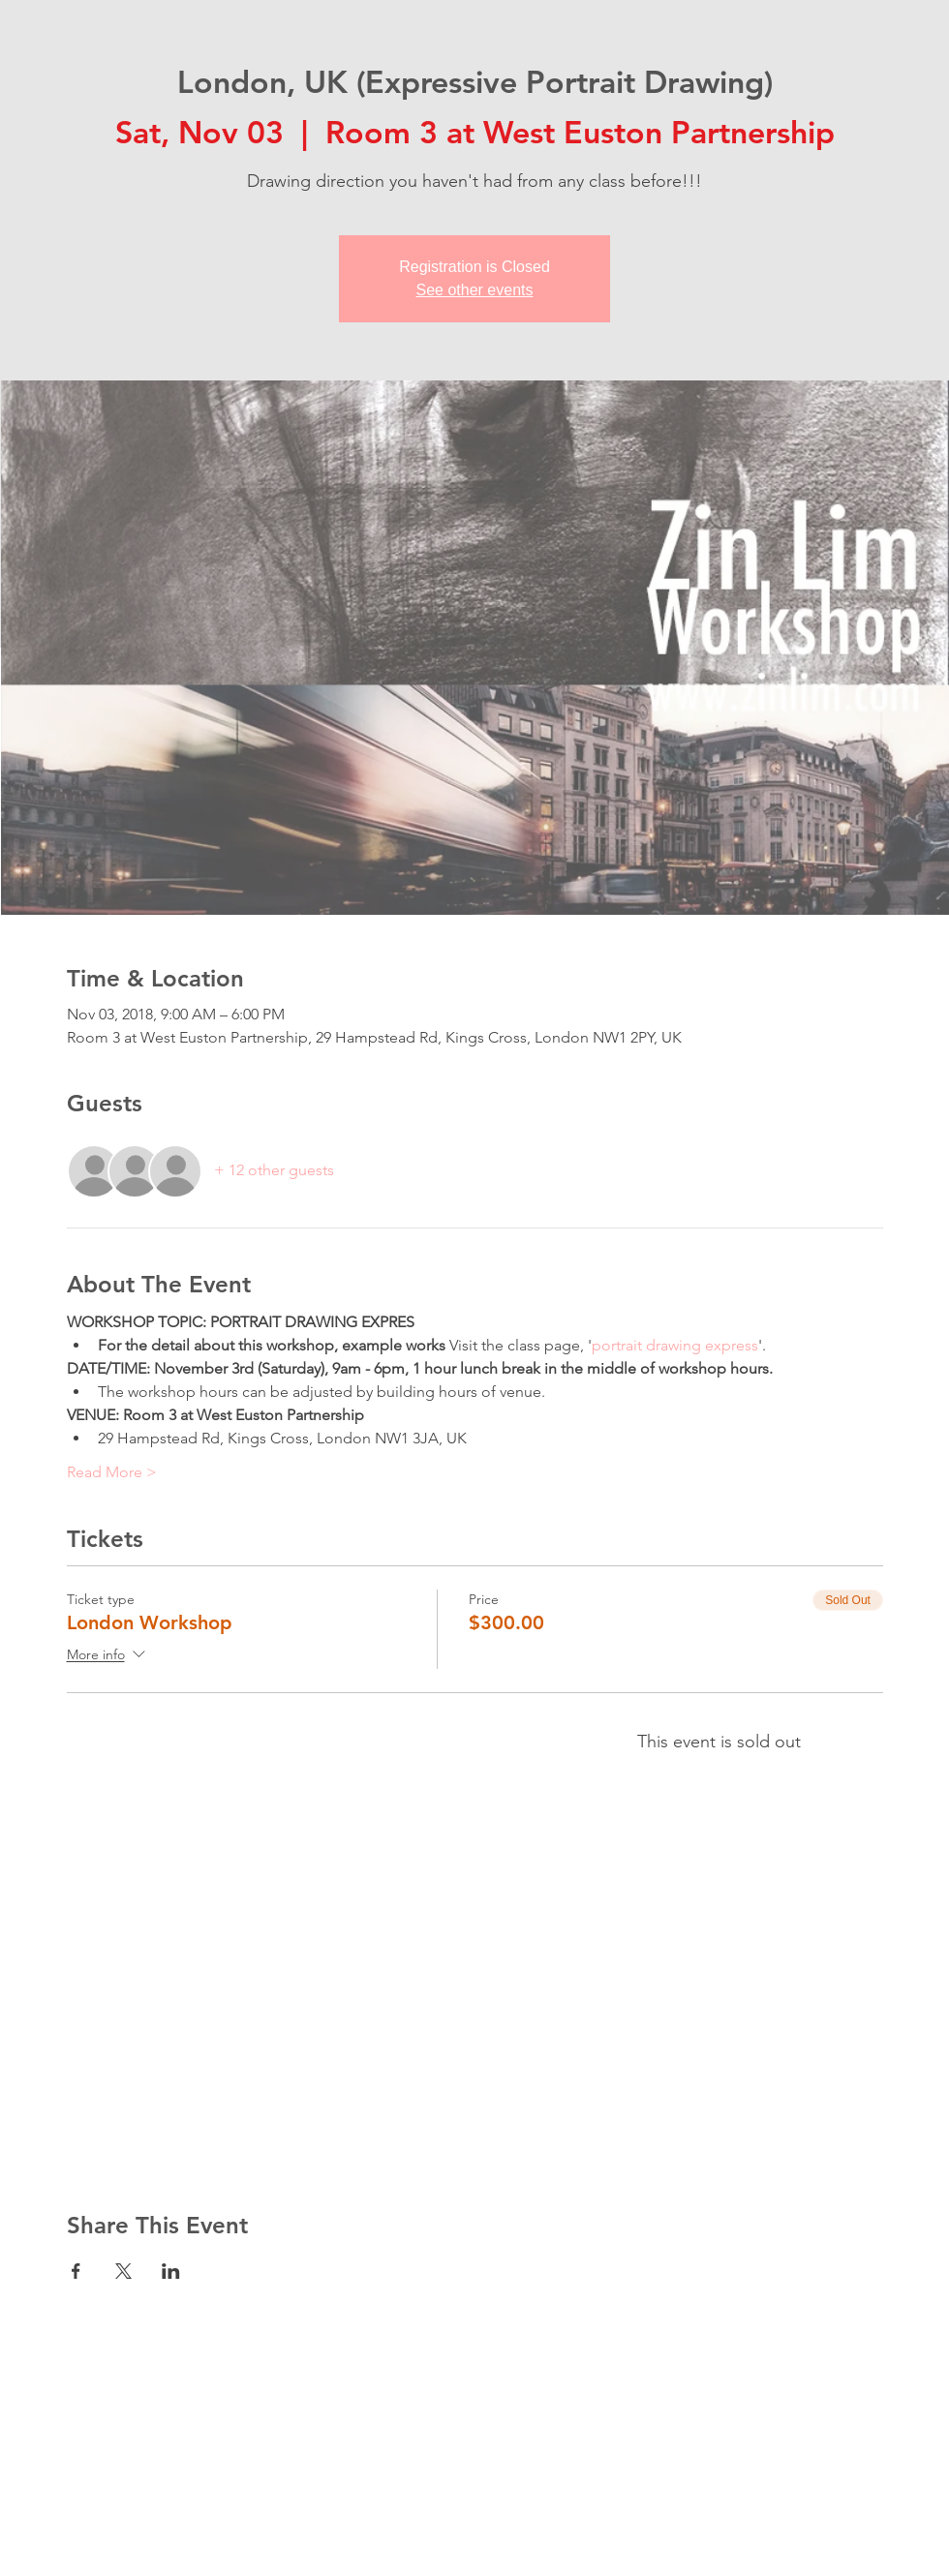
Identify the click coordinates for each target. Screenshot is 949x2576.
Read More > (112, 1472)
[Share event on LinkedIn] (171, 2271)
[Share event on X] (123, 2271)
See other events (475, 290)
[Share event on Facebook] (76, 2271)
